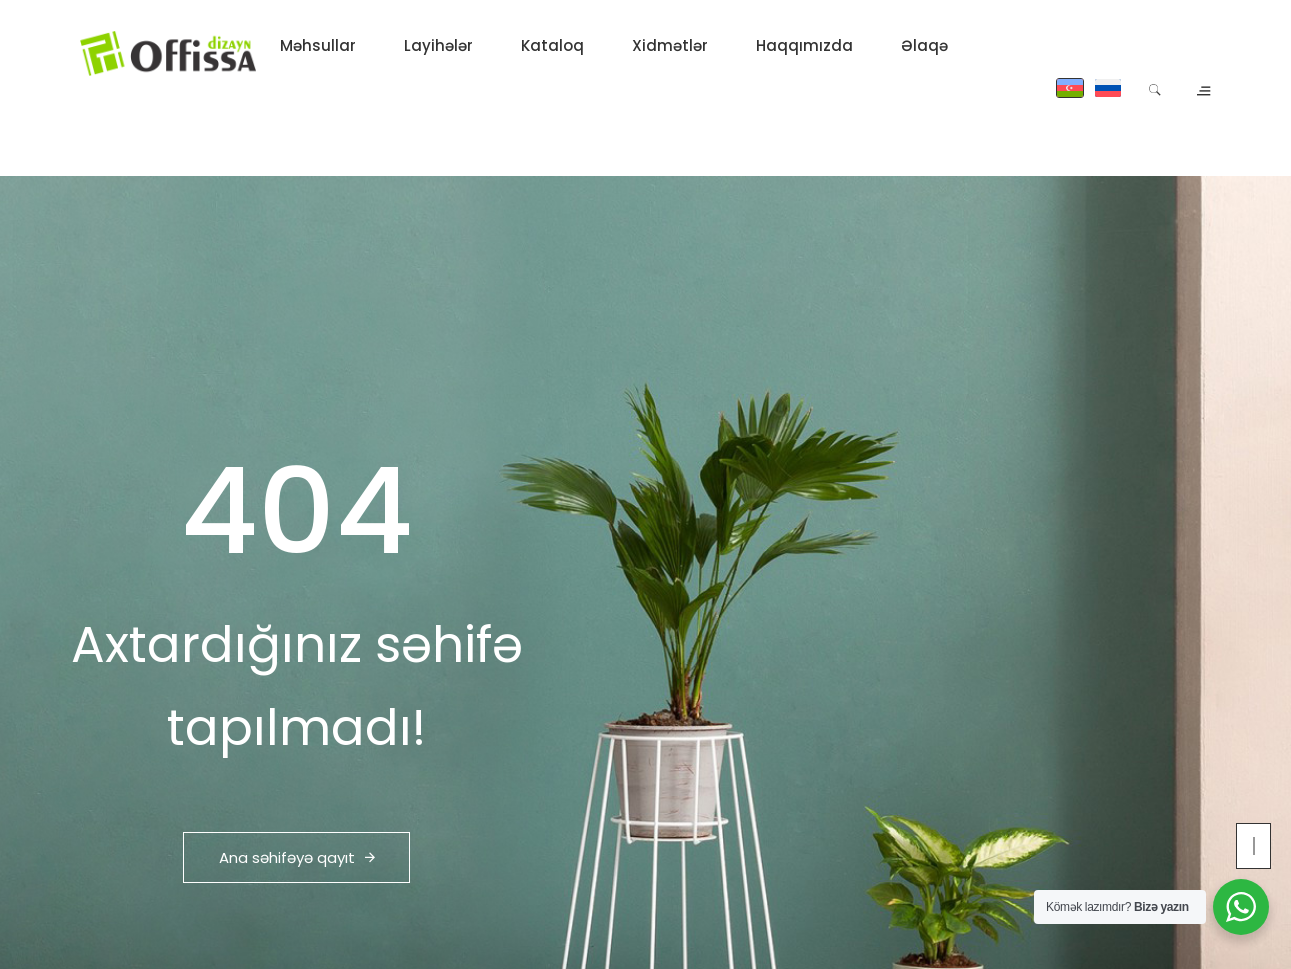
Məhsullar (318, 45)
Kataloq (552, 45)
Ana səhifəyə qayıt (297, 857)
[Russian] (1108, 88)
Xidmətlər (670, 45)
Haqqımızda (804, 45)
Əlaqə (924, 45)
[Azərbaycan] (1070, 88)
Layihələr (438, 45)
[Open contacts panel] (1202, 87)
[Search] (1154, 88)
